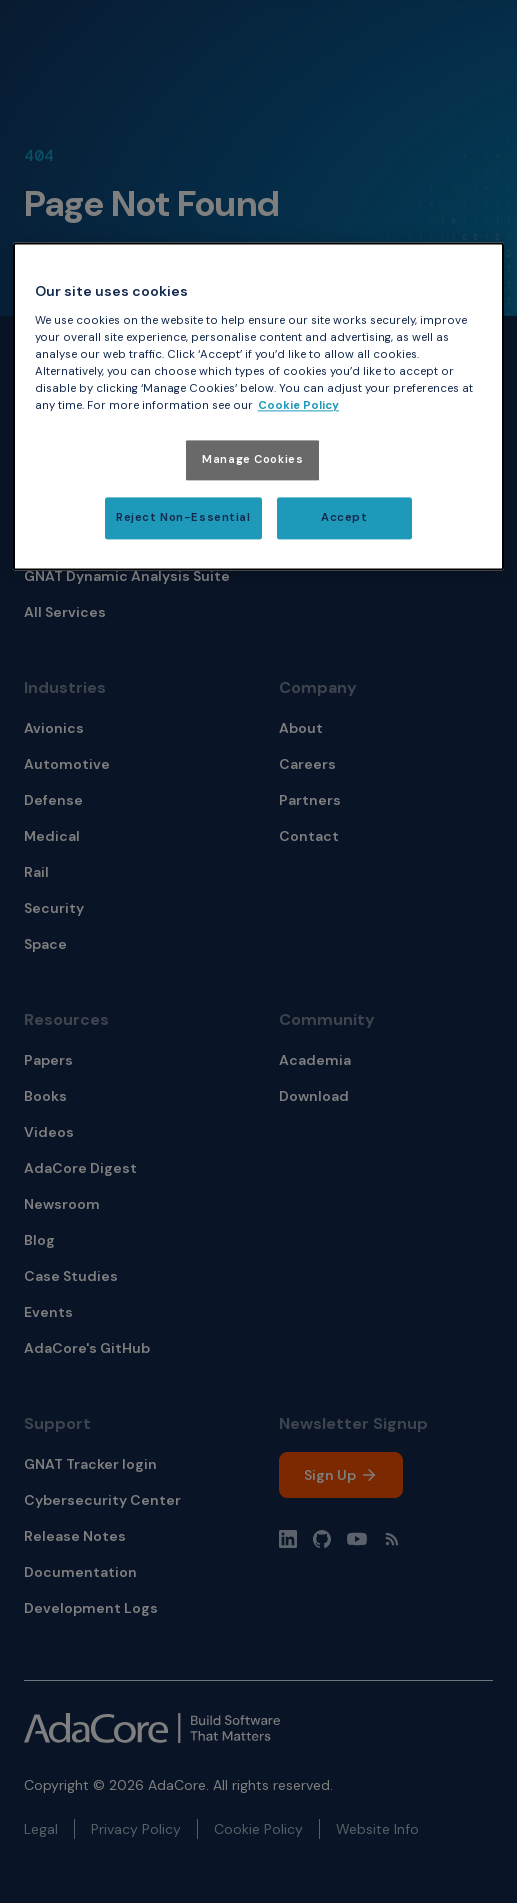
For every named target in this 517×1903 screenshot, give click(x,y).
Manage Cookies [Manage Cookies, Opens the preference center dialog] (252, 460)
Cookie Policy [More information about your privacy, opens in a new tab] (298, 406)
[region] (258, 407)
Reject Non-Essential (183, 518)
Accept (344, 518)
